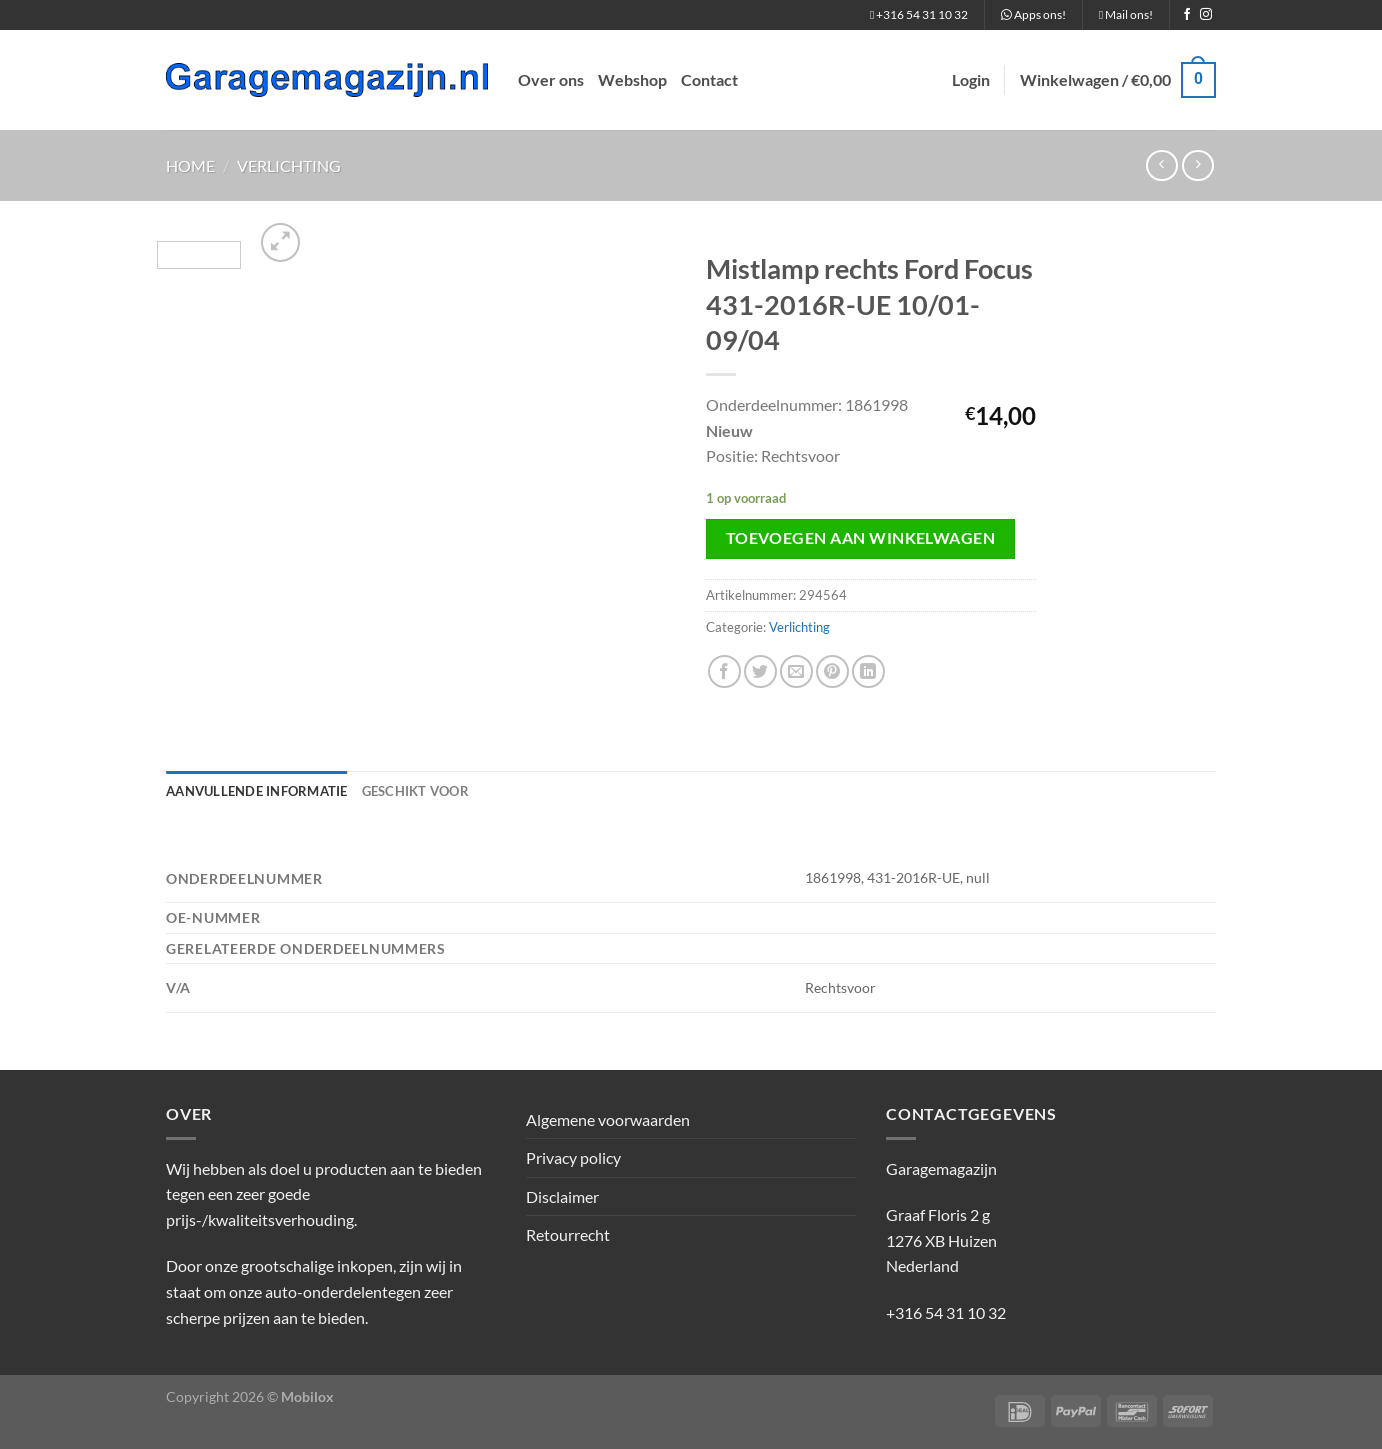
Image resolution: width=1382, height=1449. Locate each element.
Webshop (632, 79)
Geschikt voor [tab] (415, 791)
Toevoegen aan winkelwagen (861, 538)
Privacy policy (573, 1157)
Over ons (551, 79)
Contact (709, 79)
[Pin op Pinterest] (832, 671)
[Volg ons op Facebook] (1187, 15)
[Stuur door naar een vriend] (796, 671)
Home (190, 165)
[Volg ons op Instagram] (1206, 15)
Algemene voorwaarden (608, 1119)
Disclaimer (562, 1196)
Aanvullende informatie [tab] (257, 791)
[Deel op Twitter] (760, 671)
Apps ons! (1033, 14)
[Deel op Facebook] (724, 671)
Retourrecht (568, 1234)
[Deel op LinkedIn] (868, 671)
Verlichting (289, 165)
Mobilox (307, 1396)
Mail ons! (1126, 14)
